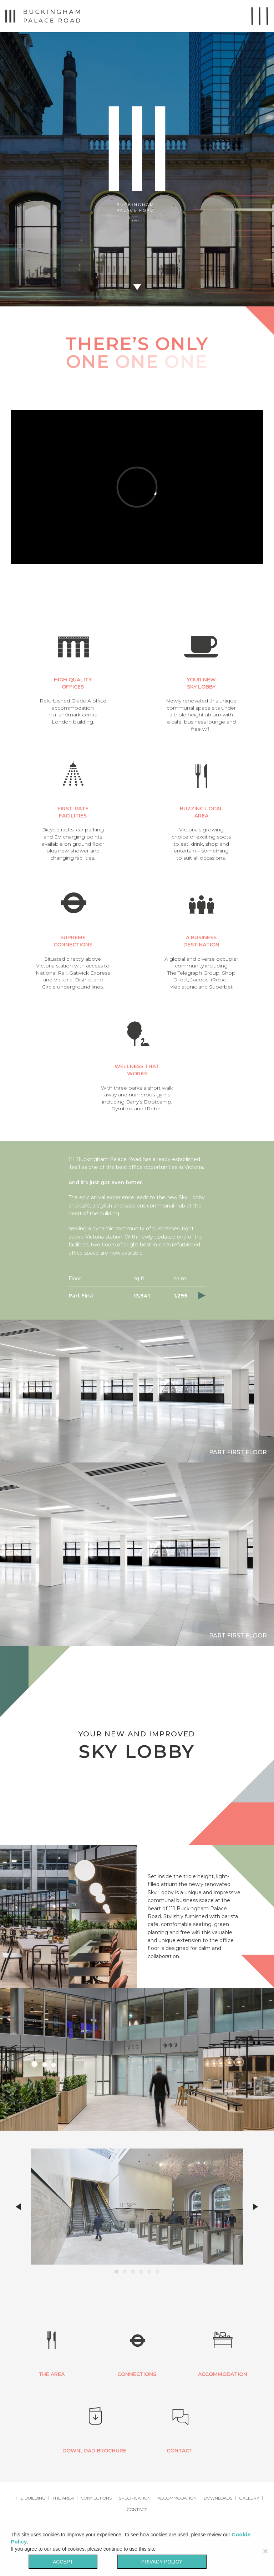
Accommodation (177, 2498)
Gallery (249, 2498)
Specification (135, 2498)
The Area (63, 2498)
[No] (265, 2551)
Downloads (218, 2498)
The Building (30, 2498)
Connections (96, 2498)
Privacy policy (161, 2562)
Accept (63, 2562)
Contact (137, 2509)
